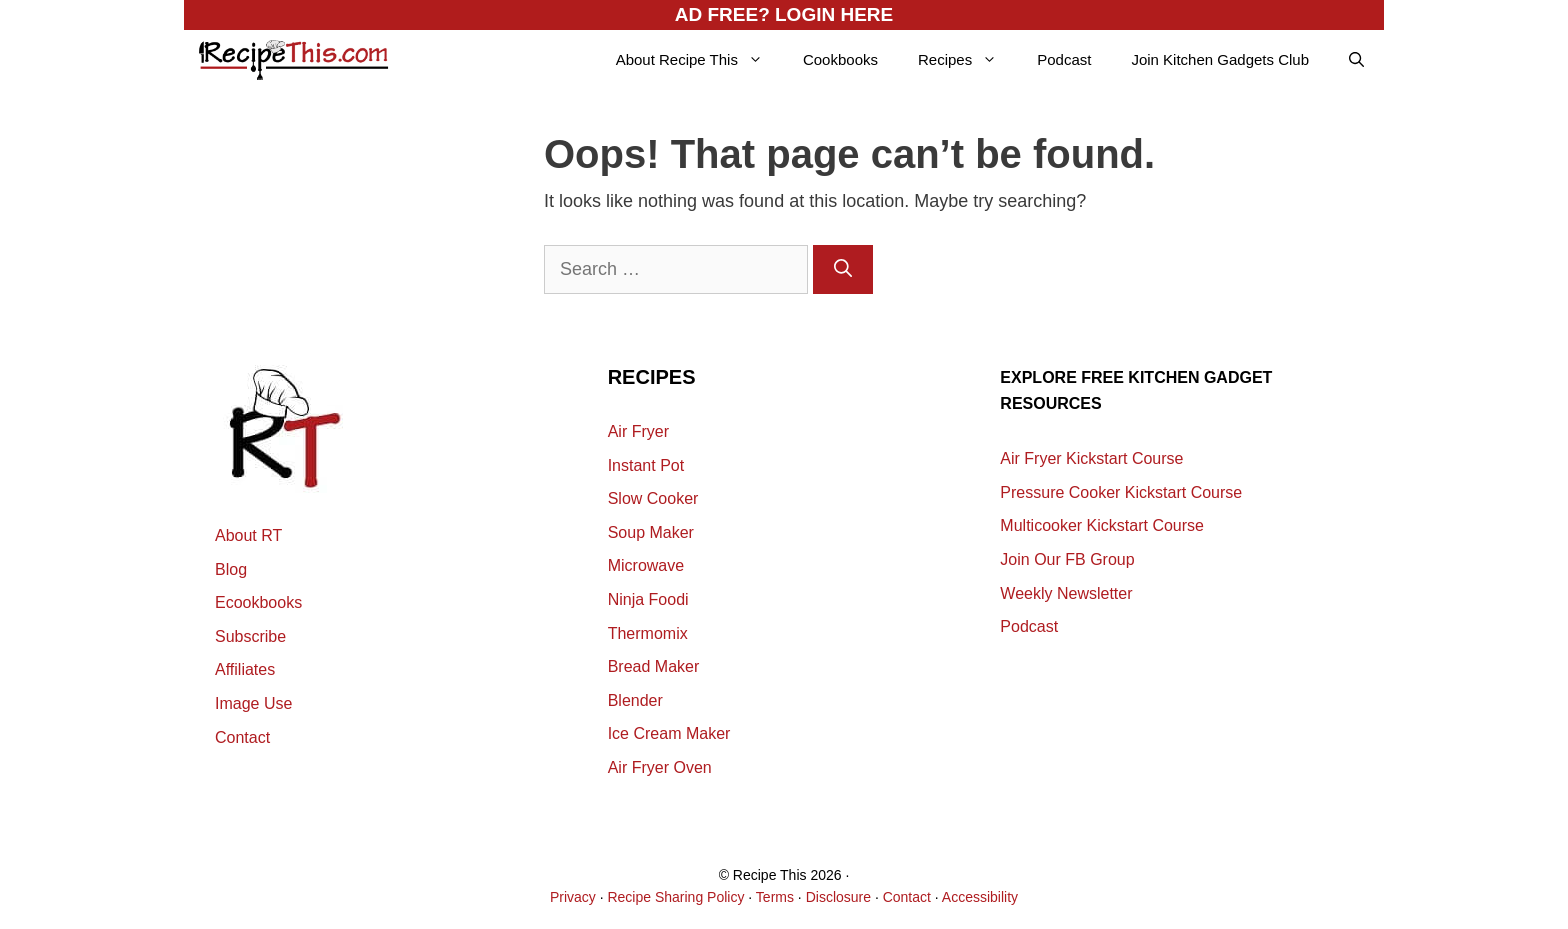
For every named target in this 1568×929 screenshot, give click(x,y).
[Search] (843, 269)
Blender (635, 700)
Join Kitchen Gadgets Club (1220, 59)
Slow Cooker (653, 498)
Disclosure (838, 897)
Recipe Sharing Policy (675, 897)
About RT (248, 535)
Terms (775, 897)
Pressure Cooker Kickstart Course (1121, 492)
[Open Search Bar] (1356, 60)
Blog (231, 569)
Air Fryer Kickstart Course (1091, 458)
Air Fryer (638, 431)
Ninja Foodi (648, 599)
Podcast (1064, 59)
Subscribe (250, 636)
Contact (242, 737)
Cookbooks (840, 59)
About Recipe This (699, 60)
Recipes (967, 60)
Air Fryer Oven (660, 767)
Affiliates (245, 669)
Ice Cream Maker (669, 733)
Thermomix (648, 633)
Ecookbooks (258, 602)
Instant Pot (646, 465)
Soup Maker (651, 532)
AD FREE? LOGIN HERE (784, 14)
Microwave (646, 565)
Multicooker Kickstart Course (1102, 525)
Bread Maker (654, 666)
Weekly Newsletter (1066, 593)
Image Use (253, 703)
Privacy (573, 897)
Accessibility (980, 897)
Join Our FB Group (1067, 559)
